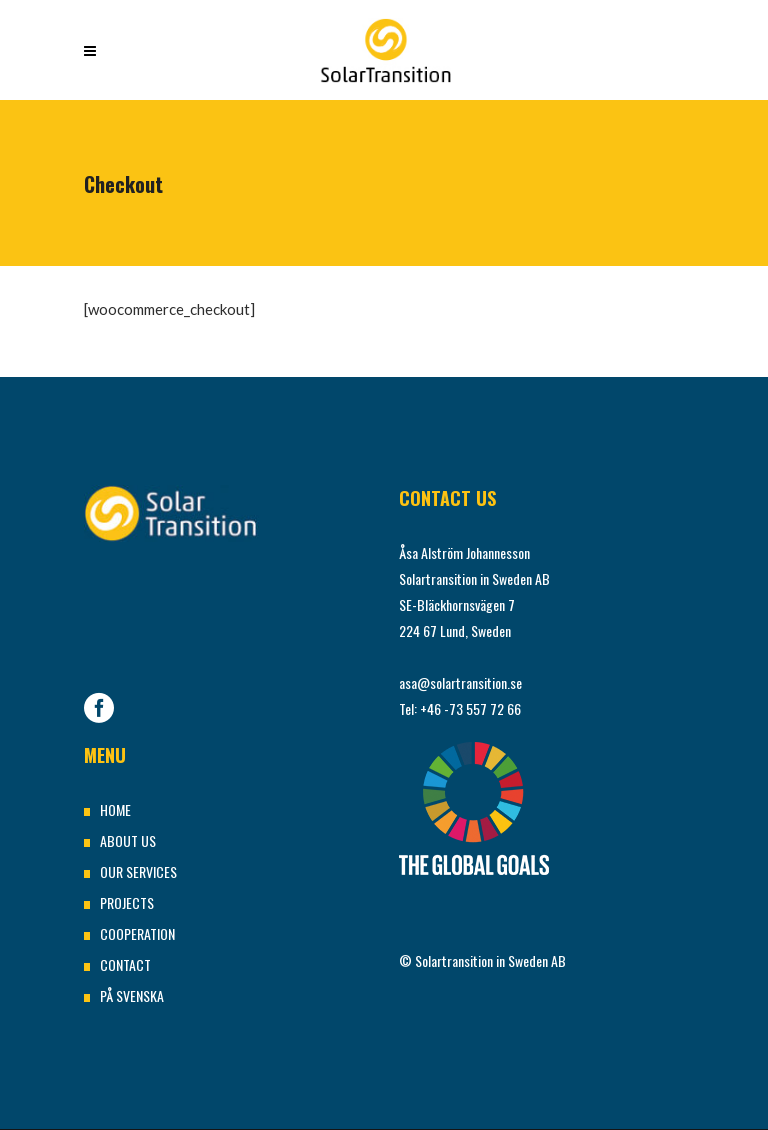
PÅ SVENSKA (132, 995)
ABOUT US (128, 840)
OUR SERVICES (138, 871)
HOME (115, 809)
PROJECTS (127, 902)
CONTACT (125, 964)
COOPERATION (137, 933)
